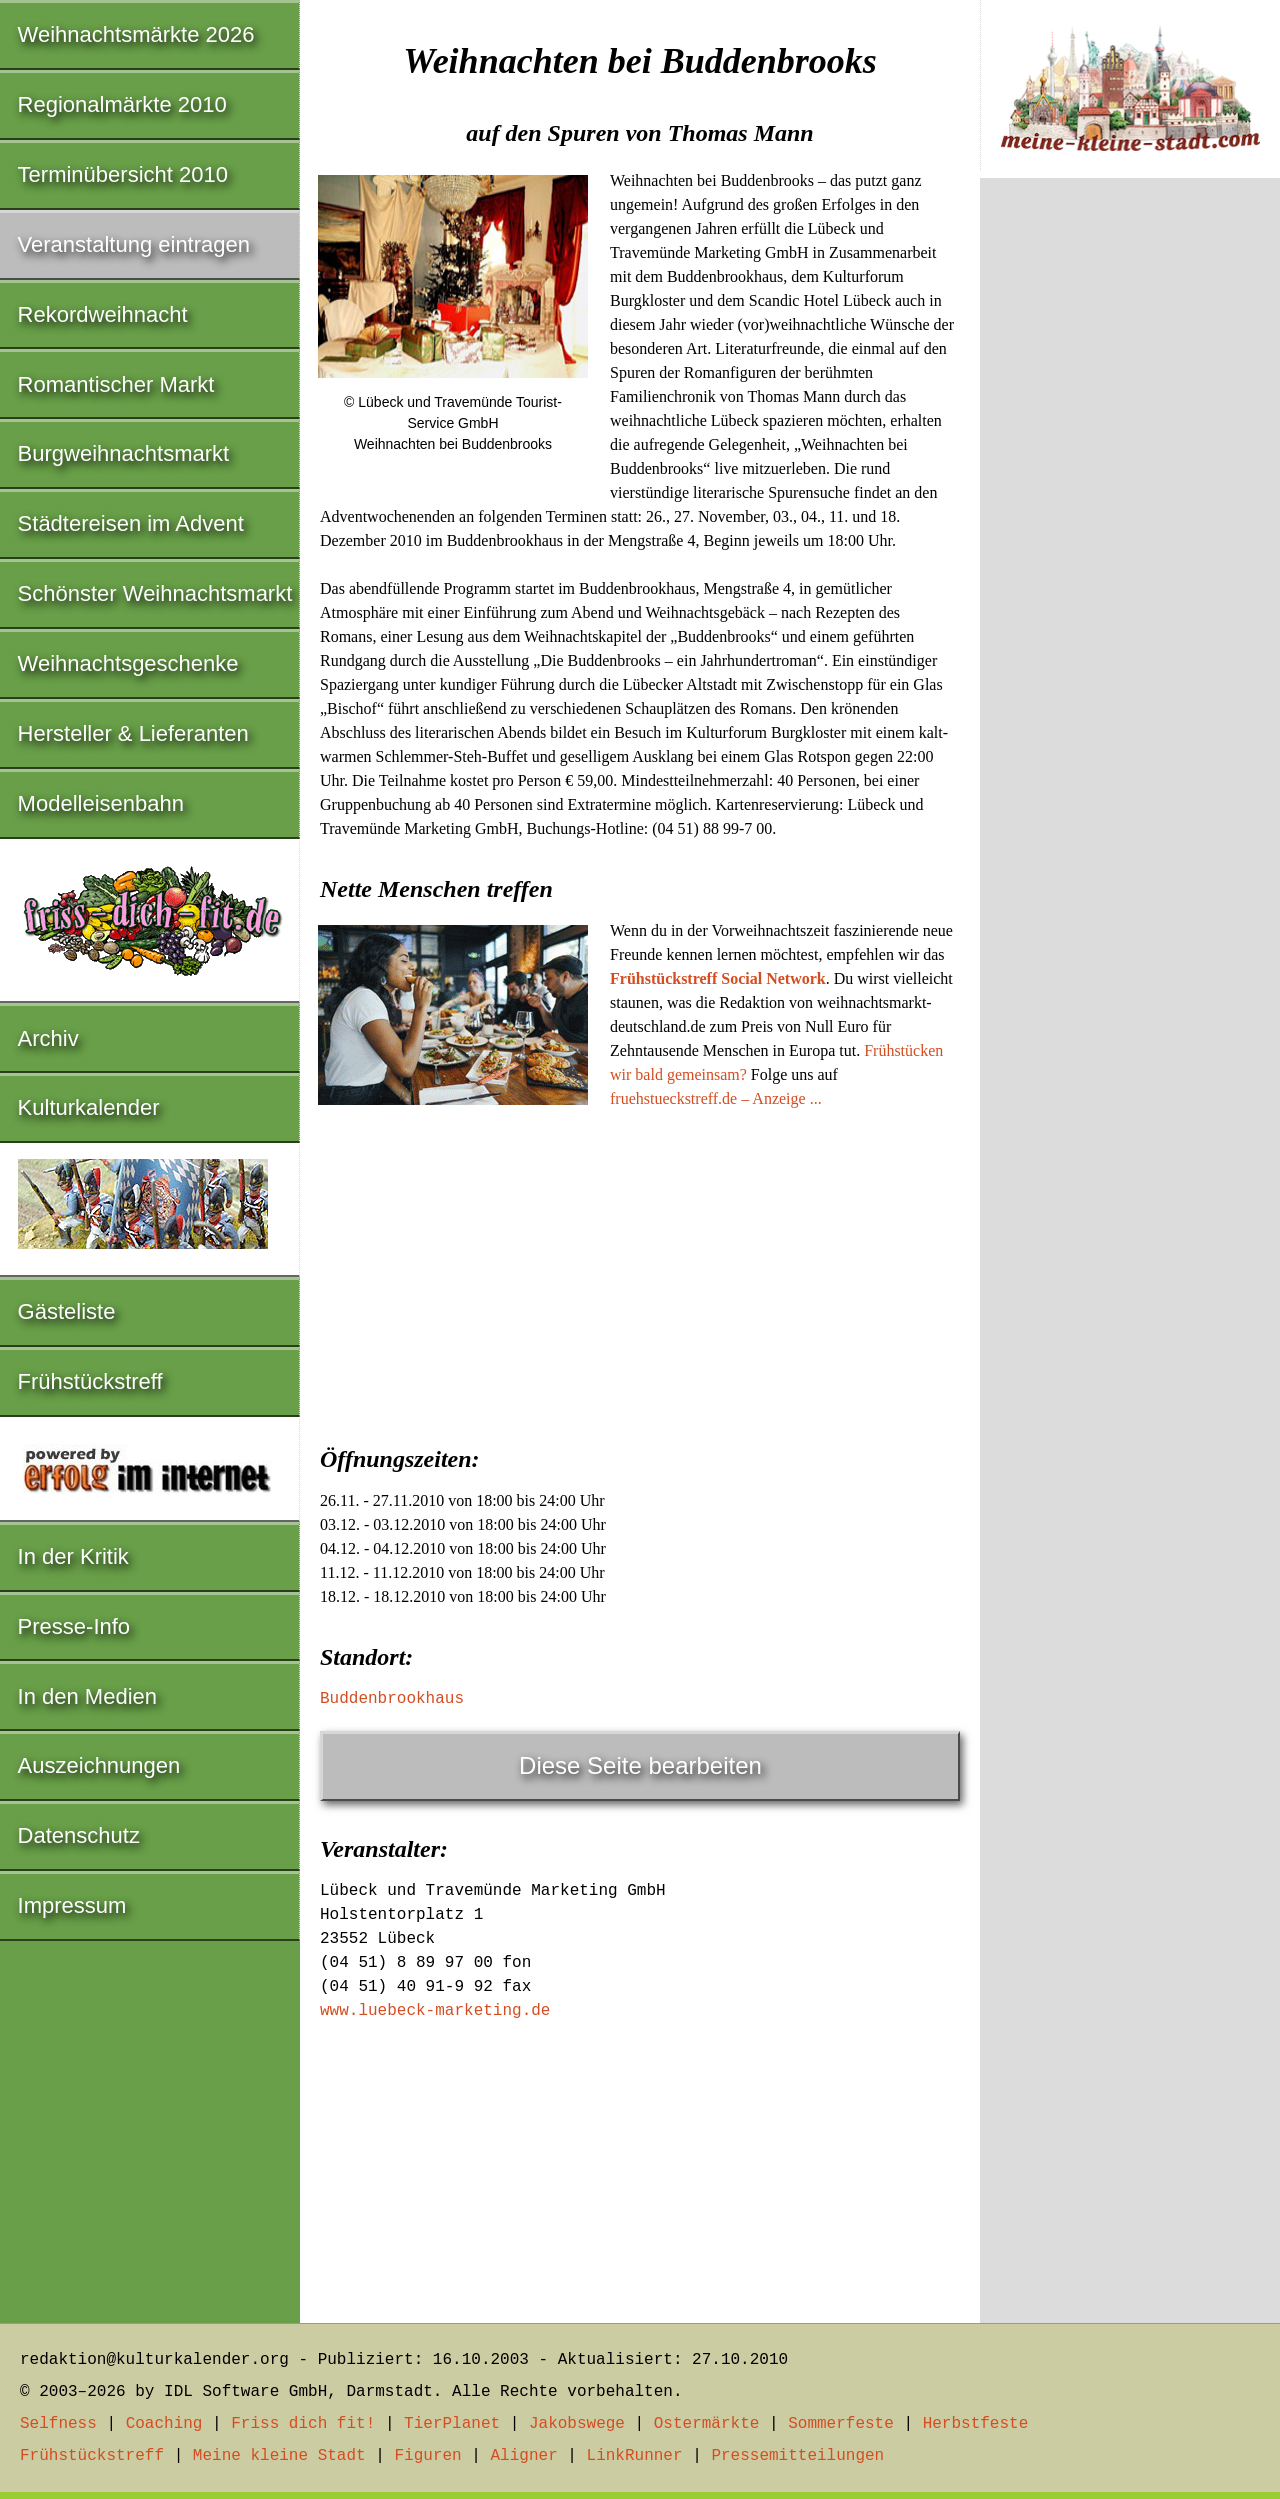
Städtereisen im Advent (131, 523)
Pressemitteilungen (797, 2456)
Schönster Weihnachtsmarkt (155, 593)
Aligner (524, 2456)
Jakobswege (577, 2424)
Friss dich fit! (303, 2424)
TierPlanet (452, 2424)
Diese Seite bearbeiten (640, 1765)
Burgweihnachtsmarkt (124, 453)
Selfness (58, 2424)
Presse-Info (74, 1626)
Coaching (164, 2424)
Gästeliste (67, 1311)
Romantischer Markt (116, 384)
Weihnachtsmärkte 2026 (136, 34)
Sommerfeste (841, 2424)
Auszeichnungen (99, 1765)
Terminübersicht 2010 (123, 174)
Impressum (72, 1905)
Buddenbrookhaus (392, 1699)
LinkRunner (635, 2456)
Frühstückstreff (90, 1381)
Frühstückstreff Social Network (718, 978)
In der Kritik (73, 1556)
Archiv (48, 1038)
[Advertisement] (640, 1271)
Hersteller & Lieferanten (133, 733)
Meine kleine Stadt (279, 2456)
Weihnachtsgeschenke (128, 663)
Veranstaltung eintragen (134, 244)
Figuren (427, 2456)
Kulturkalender (89, 1107)
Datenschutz (79, 1835)
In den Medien (87, 1696)
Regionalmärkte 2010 (122, 104)
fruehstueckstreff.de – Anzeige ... (716, 1098)
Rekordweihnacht (103, 314)
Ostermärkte (707, 2424)
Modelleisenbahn (101, 803)
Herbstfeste (976, 2424)
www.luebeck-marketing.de (435, 2011)
